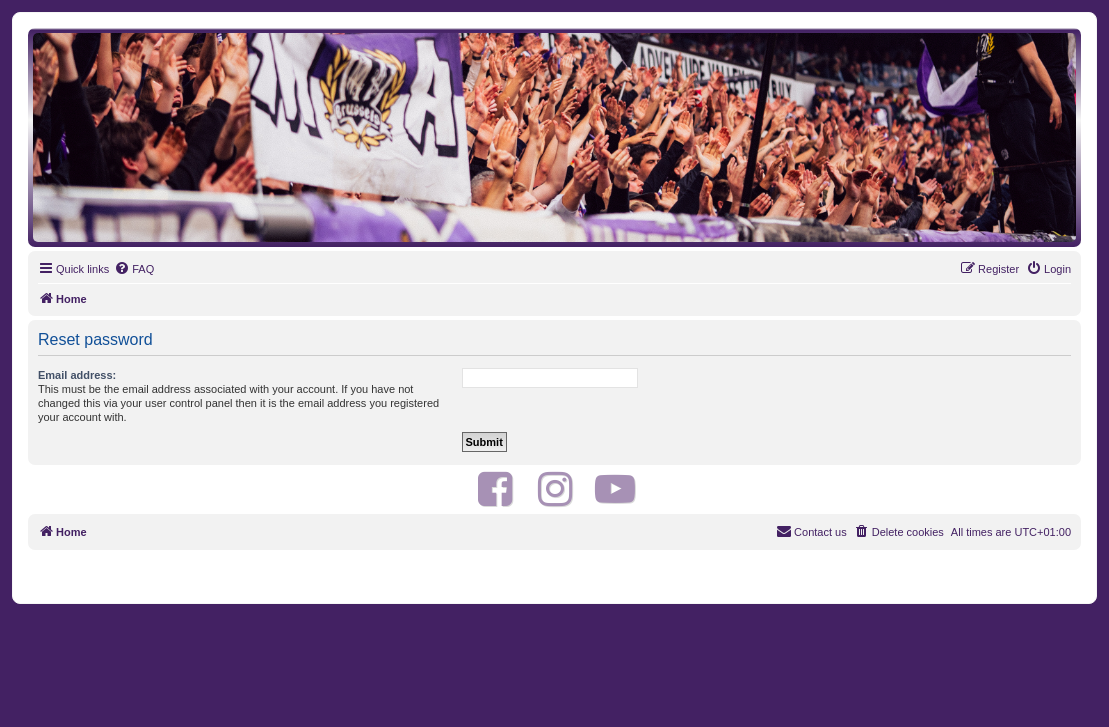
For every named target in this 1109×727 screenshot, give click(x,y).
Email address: (77, 375)
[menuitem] (134, 269)
